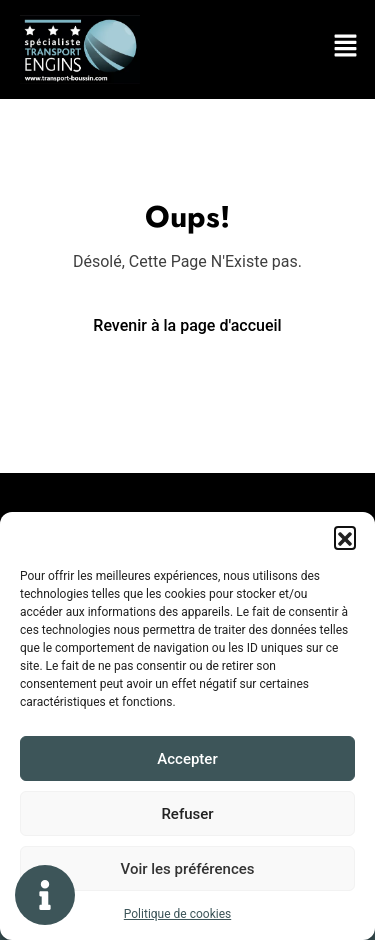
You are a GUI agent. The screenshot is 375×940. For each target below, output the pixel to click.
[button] (345, 537)
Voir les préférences (188, 869)
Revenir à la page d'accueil (187, 325)
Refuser (187, 814)
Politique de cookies (177, 914)
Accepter (187, 759)
